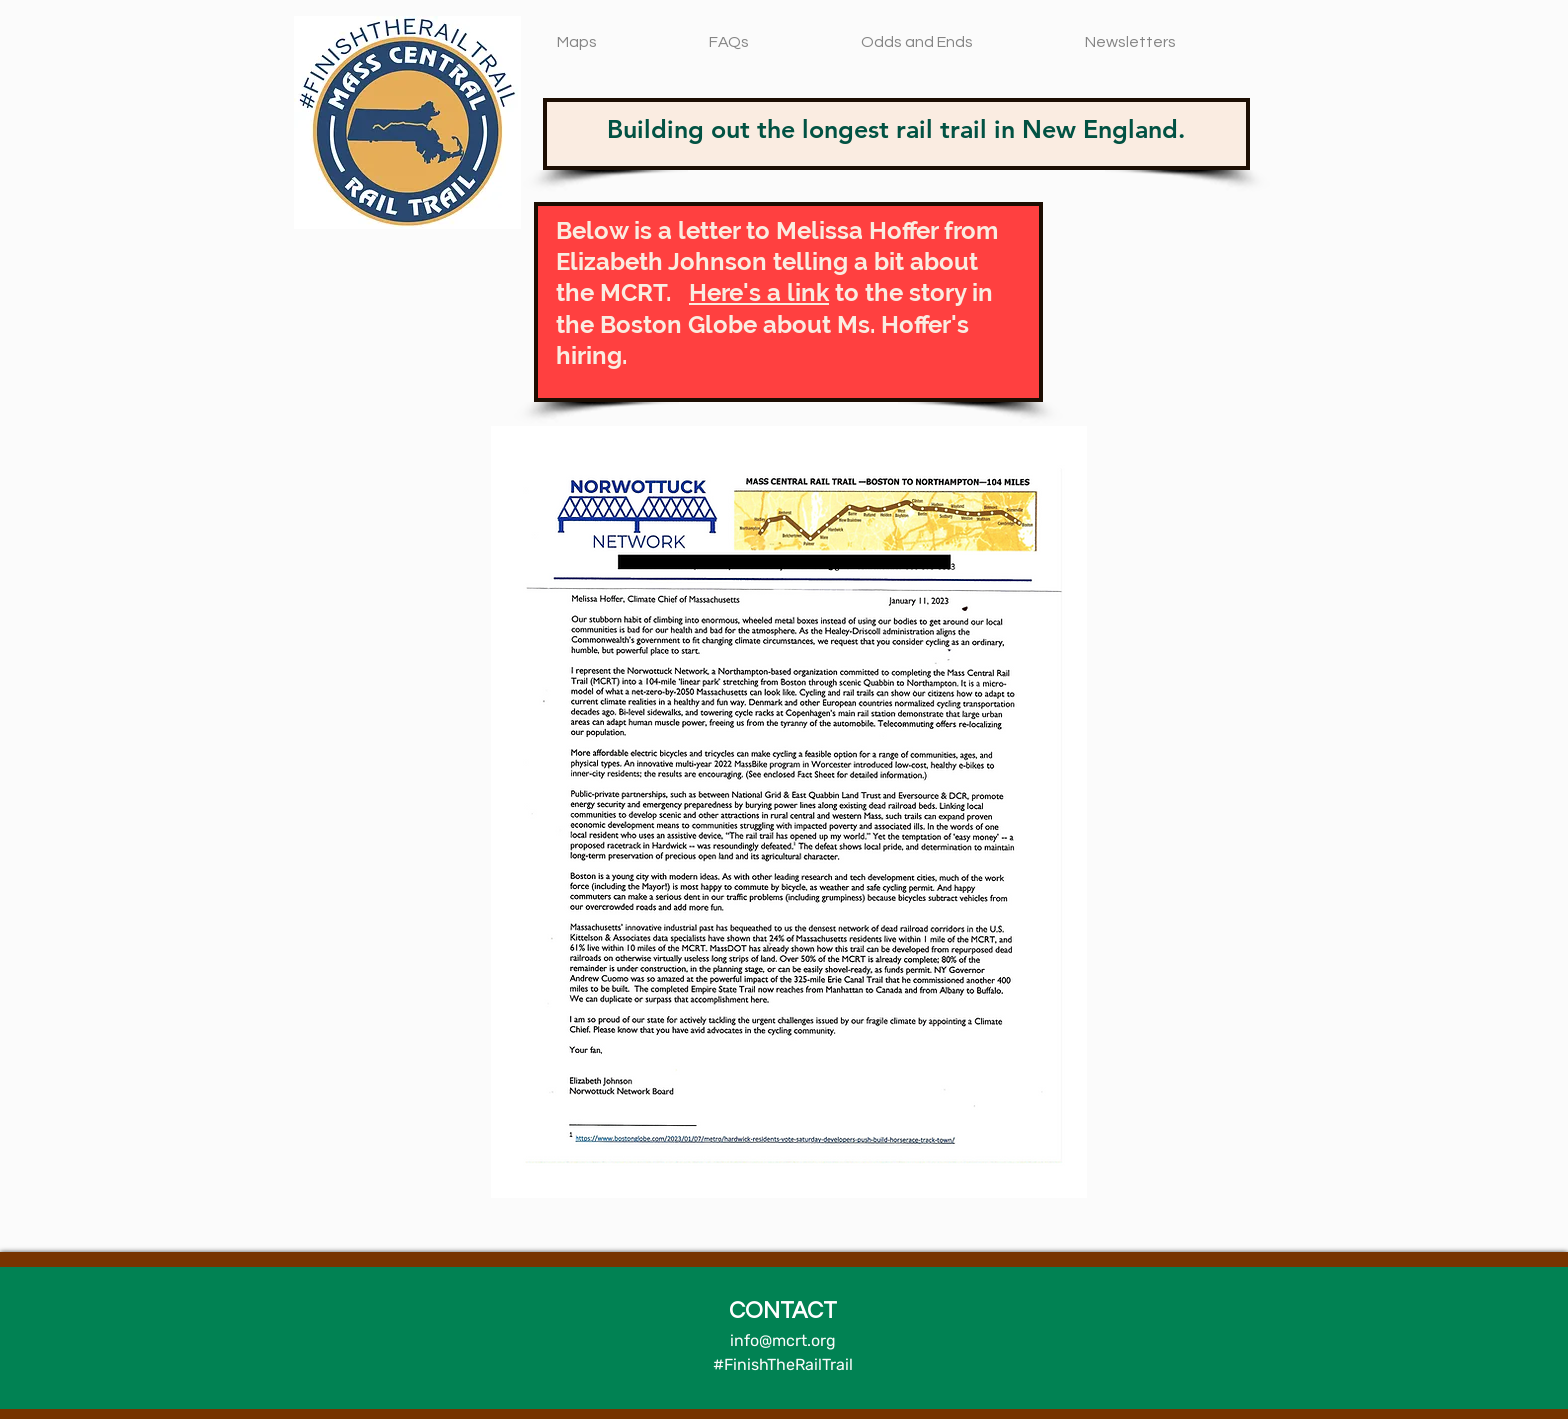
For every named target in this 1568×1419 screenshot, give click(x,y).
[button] (620, 33)
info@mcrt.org (783, 1340)
